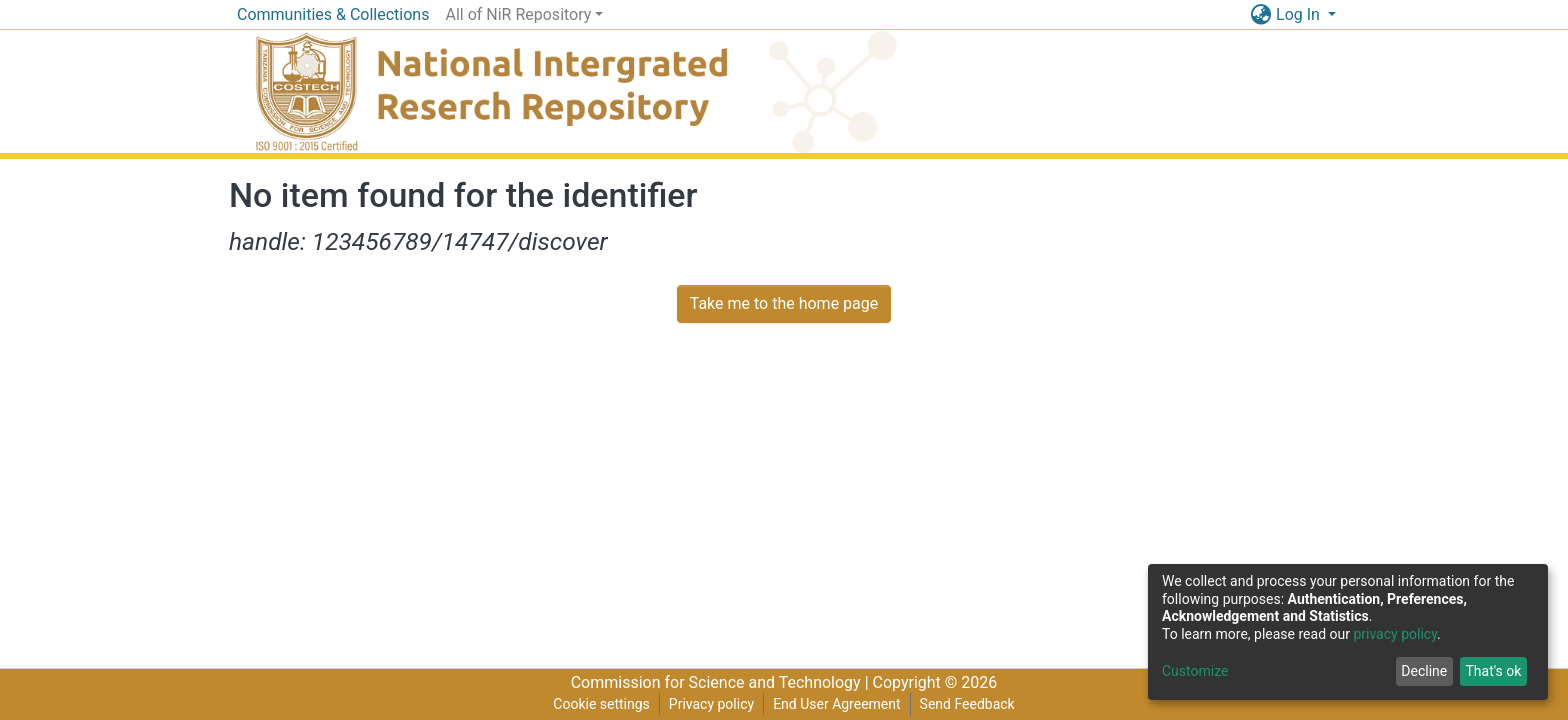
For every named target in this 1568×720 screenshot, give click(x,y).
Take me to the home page (784, 303)
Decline (1424, 671)
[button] (1260, 15)
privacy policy (1395, 634)
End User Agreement (836, 704)
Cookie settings (601, 704)
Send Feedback (967, 704)
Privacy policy (711, 704)
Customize (1195, 671)
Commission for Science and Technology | (722, 682)
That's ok (1493, 671)
